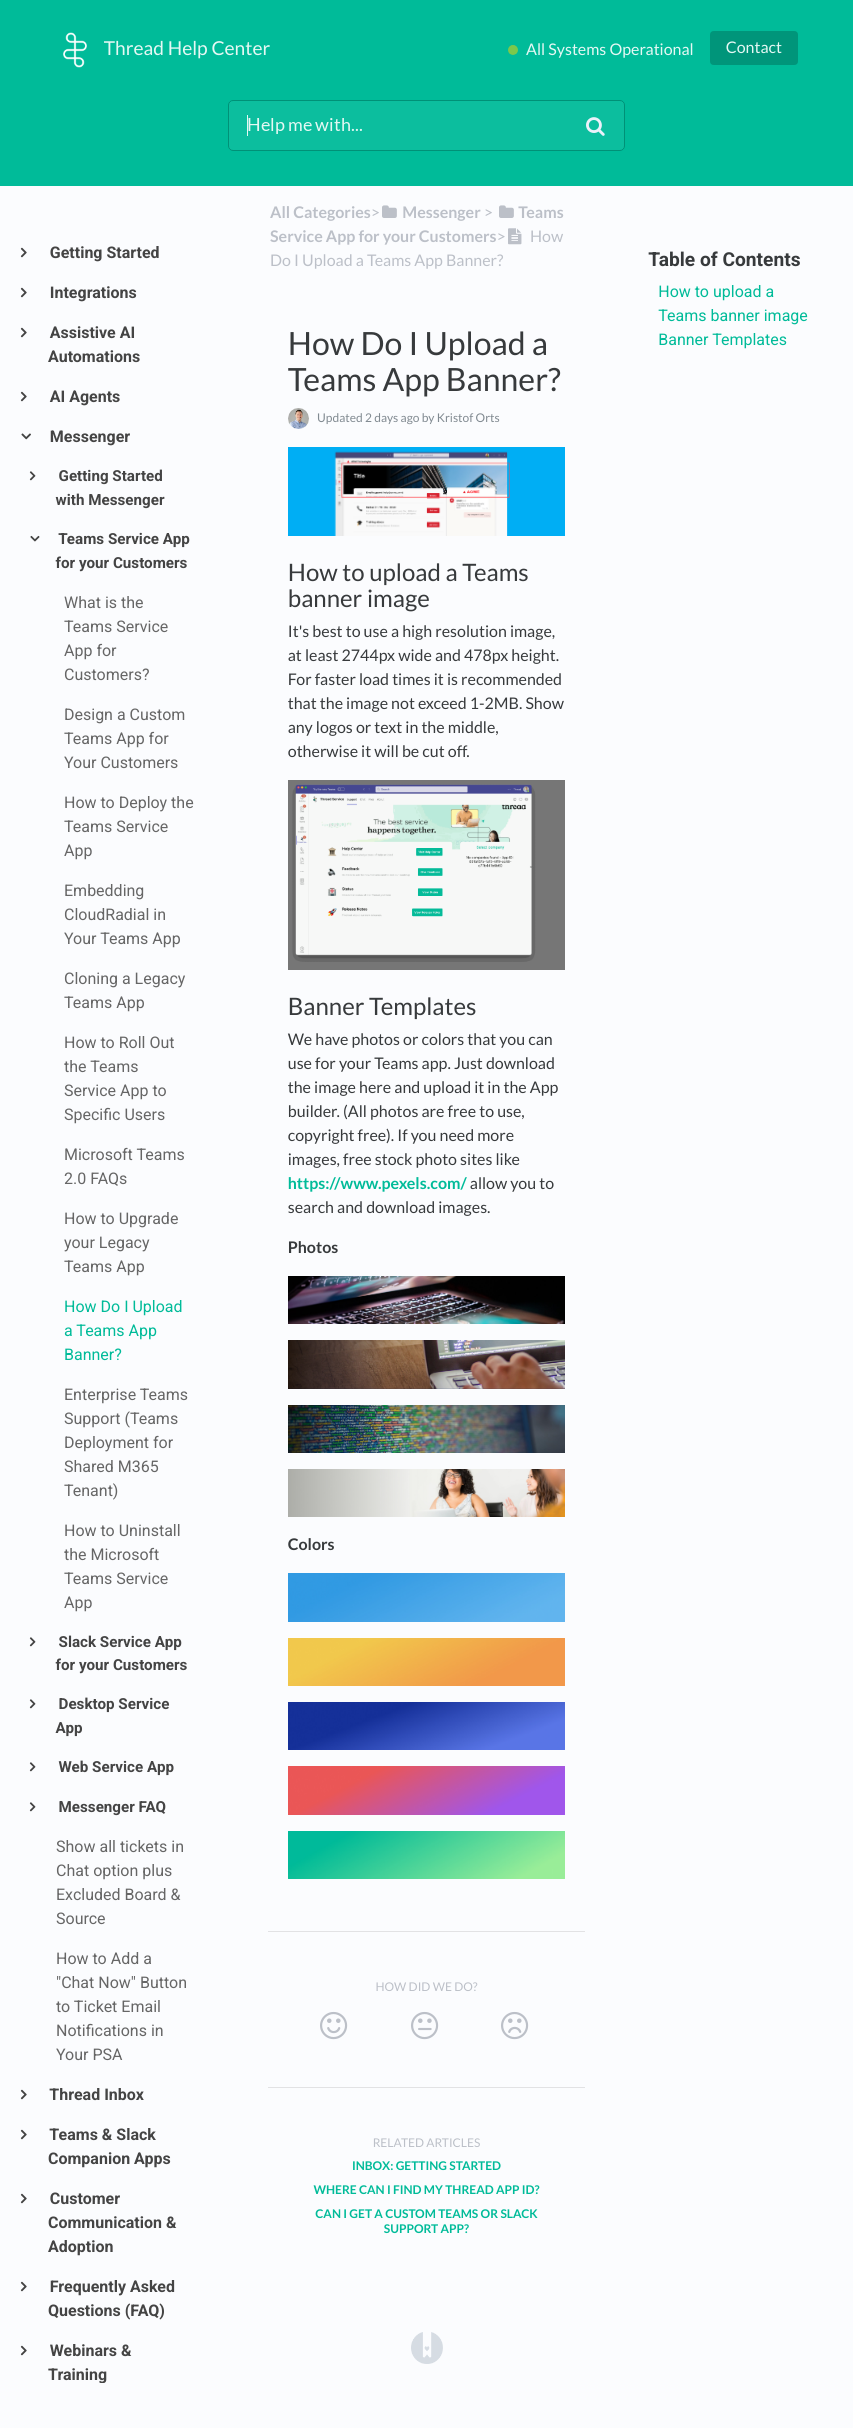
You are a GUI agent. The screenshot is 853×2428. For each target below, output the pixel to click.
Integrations (92, 292)
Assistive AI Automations (94, 344)
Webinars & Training (90, 2362)
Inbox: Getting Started (426, 2165)
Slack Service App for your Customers (122, 1654)
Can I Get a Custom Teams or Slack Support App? (426, 2221)
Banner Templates (722, 339)
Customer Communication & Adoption (112, 2222)
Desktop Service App (113, 1716)
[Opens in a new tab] (427, 2347)
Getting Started (104, 252)
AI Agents (84, 396)
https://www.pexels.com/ (377, 1183)
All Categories (320, 212)
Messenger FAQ (111, 1807)
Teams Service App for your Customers (123, 551)
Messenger (89, 436)
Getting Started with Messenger (110, 488)
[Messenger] (430, 212)
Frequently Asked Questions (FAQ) (111, 2298)
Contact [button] (754, 47)
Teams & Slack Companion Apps (109, 2146)
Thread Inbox (96, 2094)
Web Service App (115, 1767)
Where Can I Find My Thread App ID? (426, 2189)
